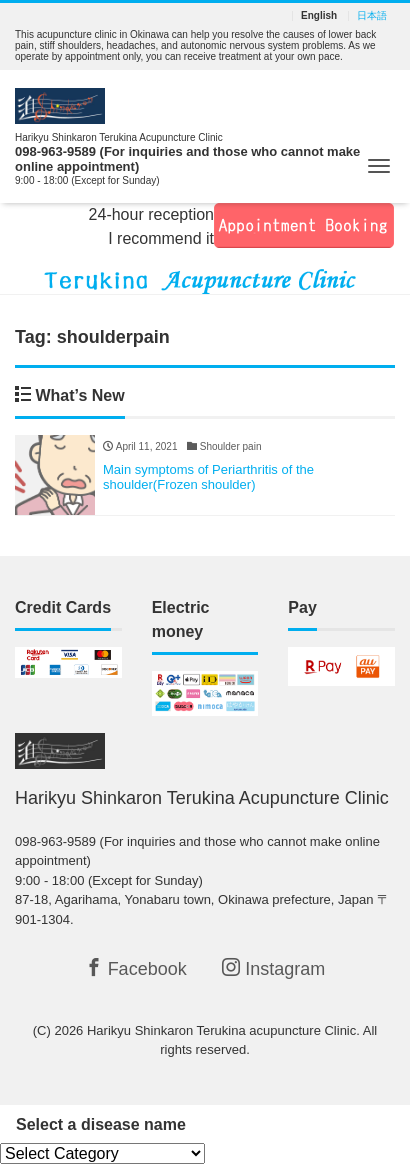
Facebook (136, 968)
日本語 (372, 16)
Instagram (273, 968)
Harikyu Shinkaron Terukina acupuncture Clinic (221, 1030)
